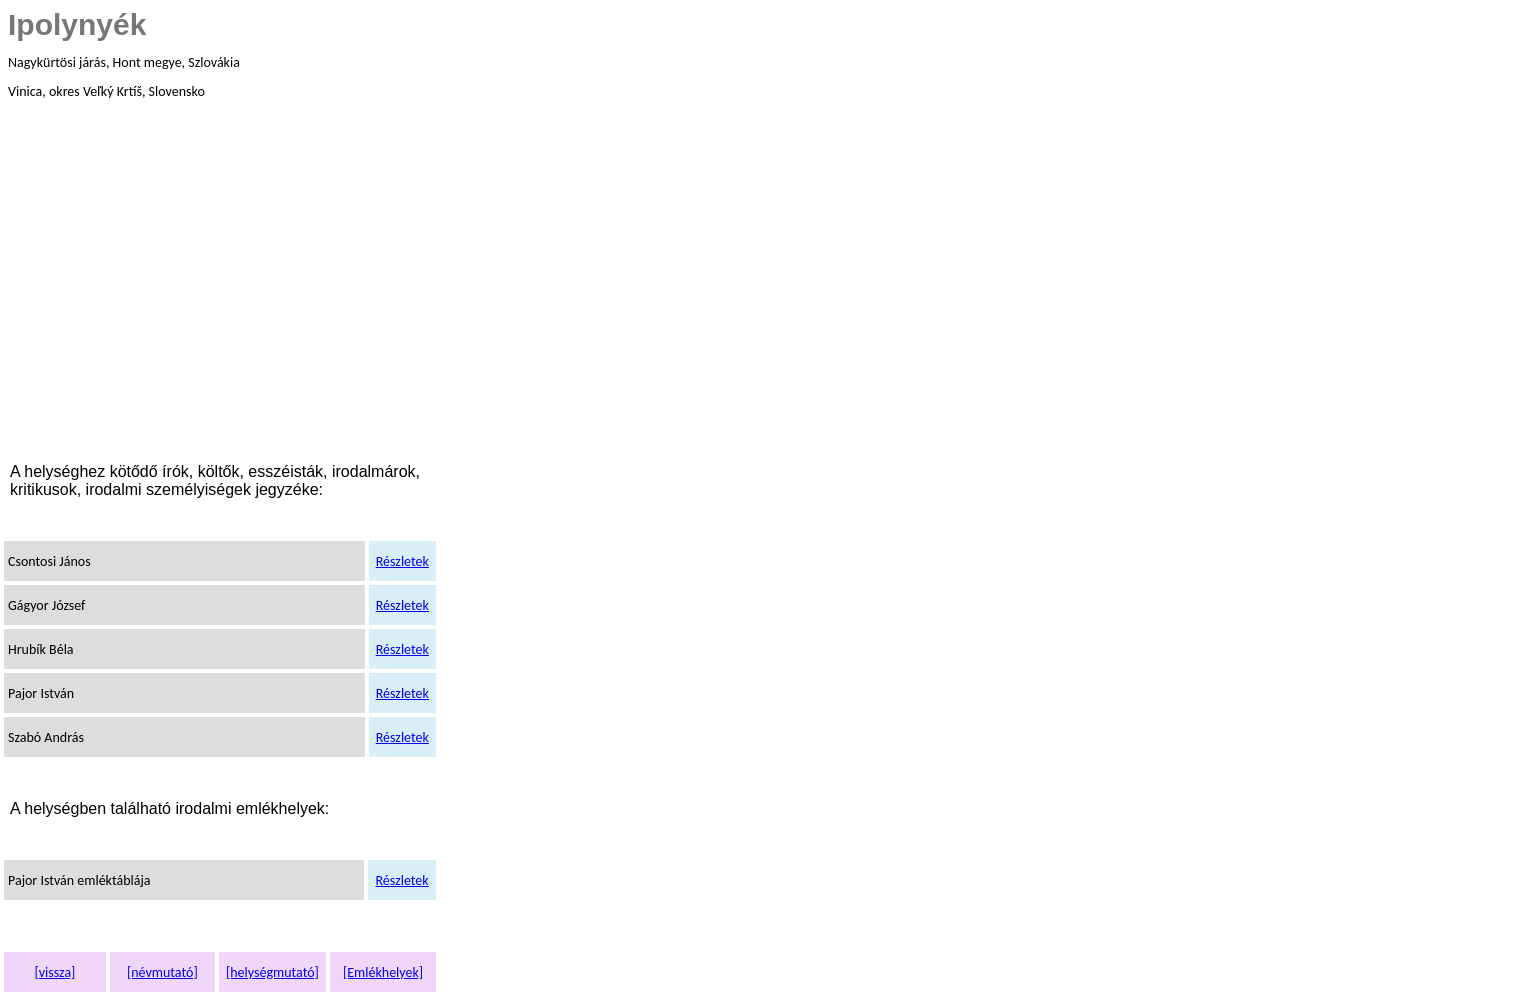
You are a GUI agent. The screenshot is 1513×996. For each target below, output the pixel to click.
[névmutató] (162, 972)
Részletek (402, 561)
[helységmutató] (272, 972)
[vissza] (54, 972)
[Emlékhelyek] (383, 972)
